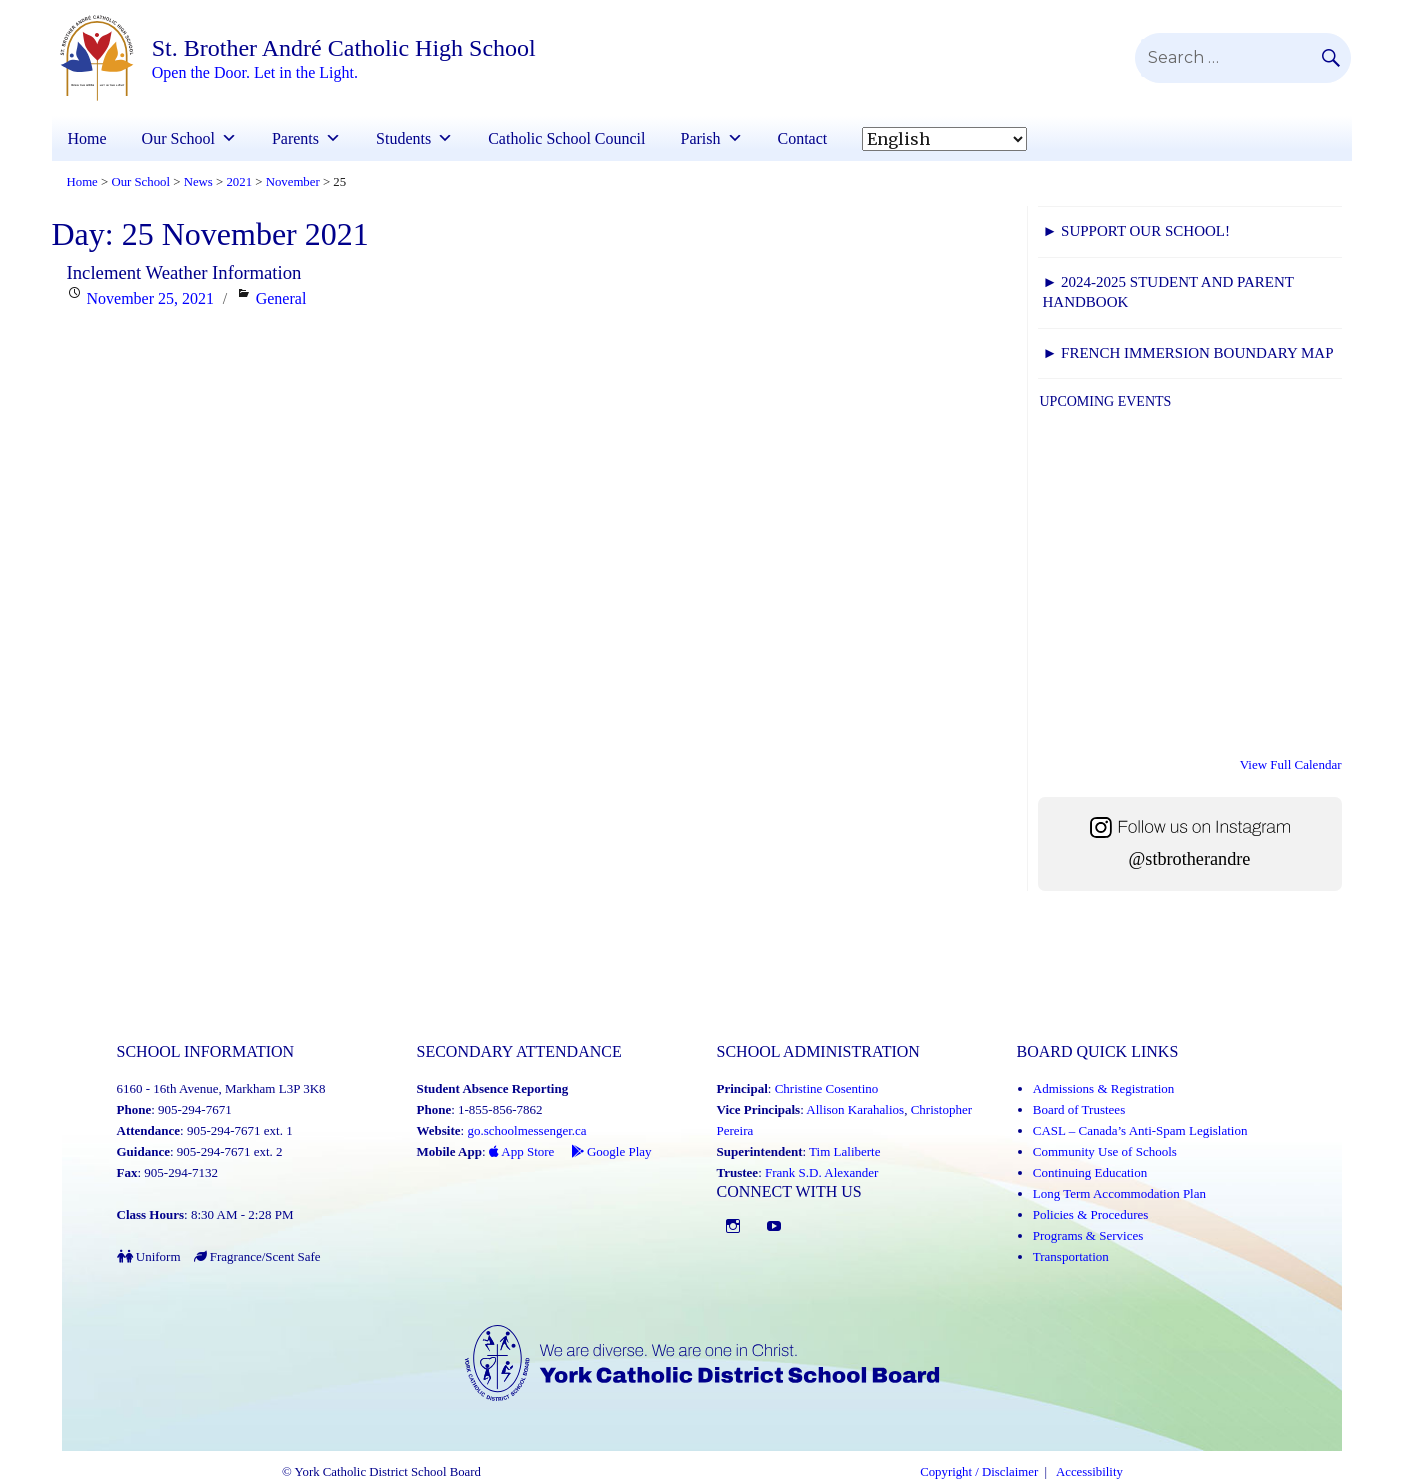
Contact (803, 138)
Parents (295, 138)
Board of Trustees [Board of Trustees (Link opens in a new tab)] (1079, 1109)
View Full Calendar (1291, 764)
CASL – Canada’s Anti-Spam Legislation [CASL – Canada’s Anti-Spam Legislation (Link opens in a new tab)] (1140, 1130)
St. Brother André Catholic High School (344, 48)
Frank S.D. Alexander (821, 1172)
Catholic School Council (566, 138)
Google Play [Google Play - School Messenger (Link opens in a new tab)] (611, 1151)
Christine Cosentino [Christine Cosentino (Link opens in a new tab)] (827, 1088)
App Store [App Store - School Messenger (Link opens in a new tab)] (522, 1151)
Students (403, 138)
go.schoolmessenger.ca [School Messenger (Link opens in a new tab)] (526, 1130)
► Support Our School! (1136, 231)
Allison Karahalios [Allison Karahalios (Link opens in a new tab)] (855, 1109)
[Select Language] (944, 139)
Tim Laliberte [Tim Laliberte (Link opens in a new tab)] (844, 1151)
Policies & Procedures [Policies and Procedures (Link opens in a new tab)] (1091, 1214)
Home (87, 138)
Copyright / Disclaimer (979, 1472)
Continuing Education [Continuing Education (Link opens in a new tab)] (1090, 1172)
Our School (178, 138)
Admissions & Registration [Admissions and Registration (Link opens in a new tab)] (1104, 1088)
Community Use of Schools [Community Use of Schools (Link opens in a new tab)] (1105, 1151)
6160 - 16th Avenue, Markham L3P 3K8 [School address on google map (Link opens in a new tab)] (221, 1088)
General (281, 298)
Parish (701, 138)
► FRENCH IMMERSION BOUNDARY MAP (1188, 353)
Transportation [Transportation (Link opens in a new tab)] (1071, 1256)
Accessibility (1089, 1472)
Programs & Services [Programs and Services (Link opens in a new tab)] (1088, 1235)
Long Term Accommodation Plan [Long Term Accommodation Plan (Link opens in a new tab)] (1119, 1193)
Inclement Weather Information (184, 272)
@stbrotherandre (1190, 859)
